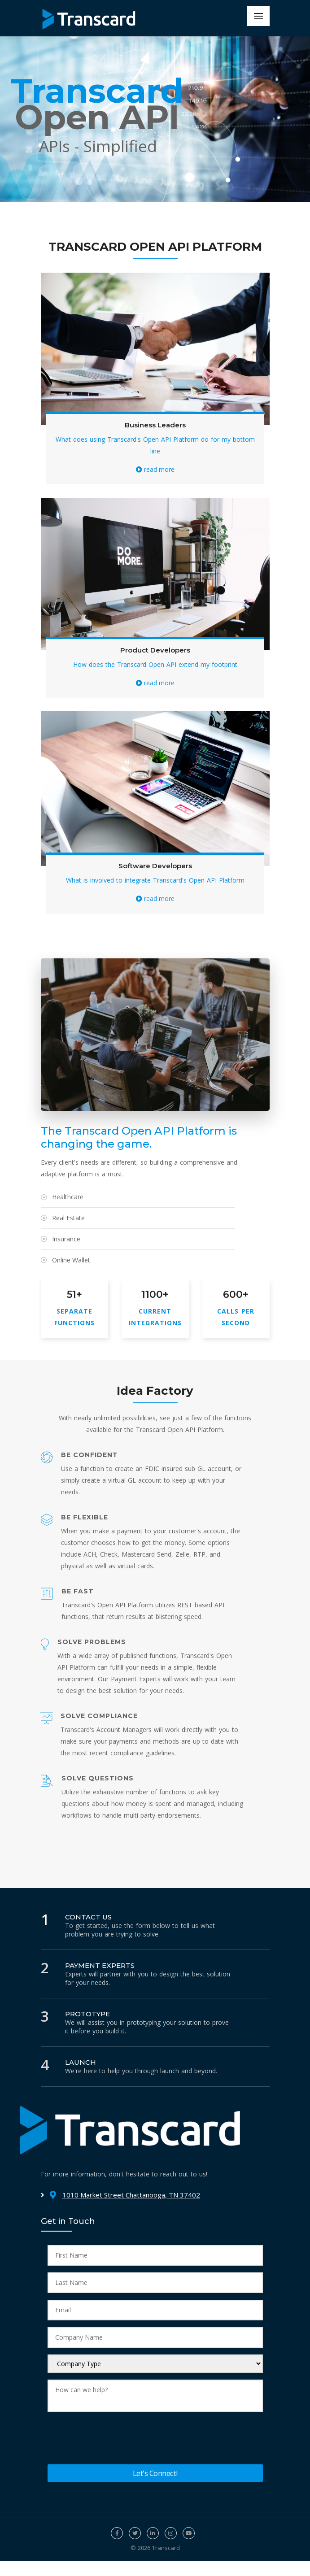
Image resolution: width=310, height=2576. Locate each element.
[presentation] (116, 2439)
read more (155, 469)
